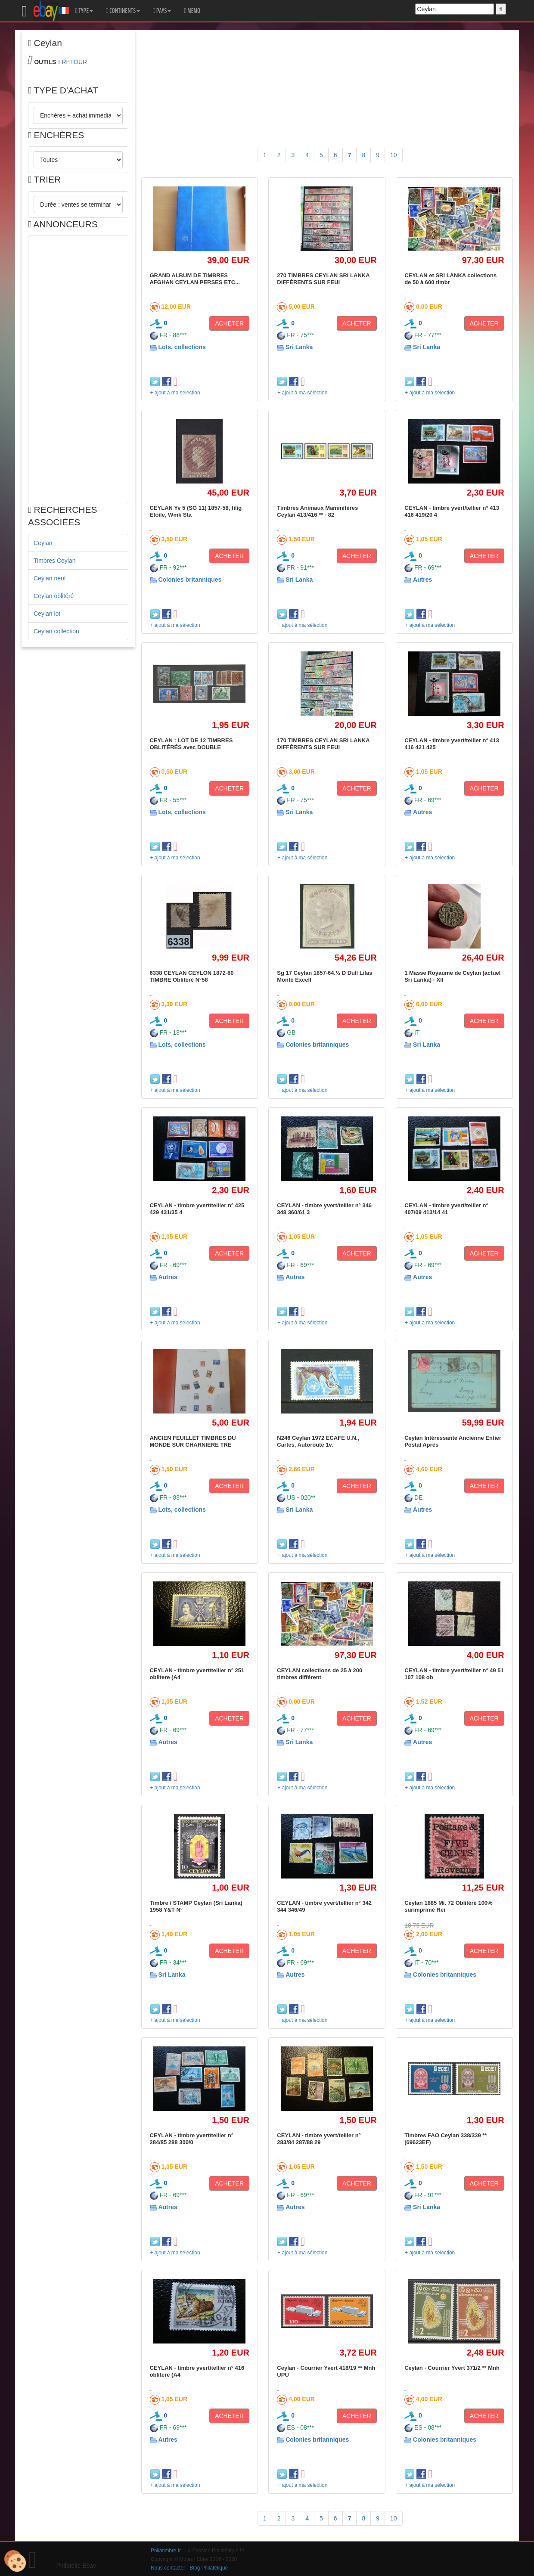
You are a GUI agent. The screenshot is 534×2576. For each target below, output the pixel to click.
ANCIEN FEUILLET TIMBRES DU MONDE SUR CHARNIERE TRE (193, 1441)
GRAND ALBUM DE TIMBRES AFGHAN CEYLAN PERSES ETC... (195, 278)
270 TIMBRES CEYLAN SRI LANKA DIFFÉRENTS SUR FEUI (323, 278)
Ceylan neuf (50, 578)
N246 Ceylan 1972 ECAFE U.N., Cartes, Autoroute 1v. (318, 1441)
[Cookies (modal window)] (15, 2561)
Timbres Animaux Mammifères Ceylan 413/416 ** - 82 (317, 511)
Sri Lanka (299, 347)
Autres (422, 579)
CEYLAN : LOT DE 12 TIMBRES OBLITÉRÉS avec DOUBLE (191, 743)
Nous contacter (168, 2568)
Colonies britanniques (189, 579)
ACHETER (229, 323)
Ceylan (43, 542)
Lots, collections (181, 347)
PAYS (162, 10)
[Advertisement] (78, 369)
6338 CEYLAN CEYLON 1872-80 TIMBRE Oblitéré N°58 (192, 976)
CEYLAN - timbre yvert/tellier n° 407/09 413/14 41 (446, 1208)
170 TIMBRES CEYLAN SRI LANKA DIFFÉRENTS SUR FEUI (323, 743)
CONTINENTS (123, 10)
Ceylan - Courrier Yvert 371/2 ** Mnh (452, 2368)
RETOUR (74, 62)
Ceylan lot (47, 613)
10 (393, 155)
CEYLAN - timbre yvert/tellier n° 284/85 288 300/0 (191, 2138)
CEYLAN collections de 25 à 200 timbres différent (319, 1673)
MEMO (192, 10)
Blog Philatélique (209, 2568)
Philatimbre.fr (166, 2551)
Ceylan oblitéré (54, 595)
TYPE (84, 10)
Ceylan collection (56, 631)
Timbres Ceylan (55, 560)
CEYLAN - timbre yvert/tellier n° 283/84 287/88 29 (318, 2138)
